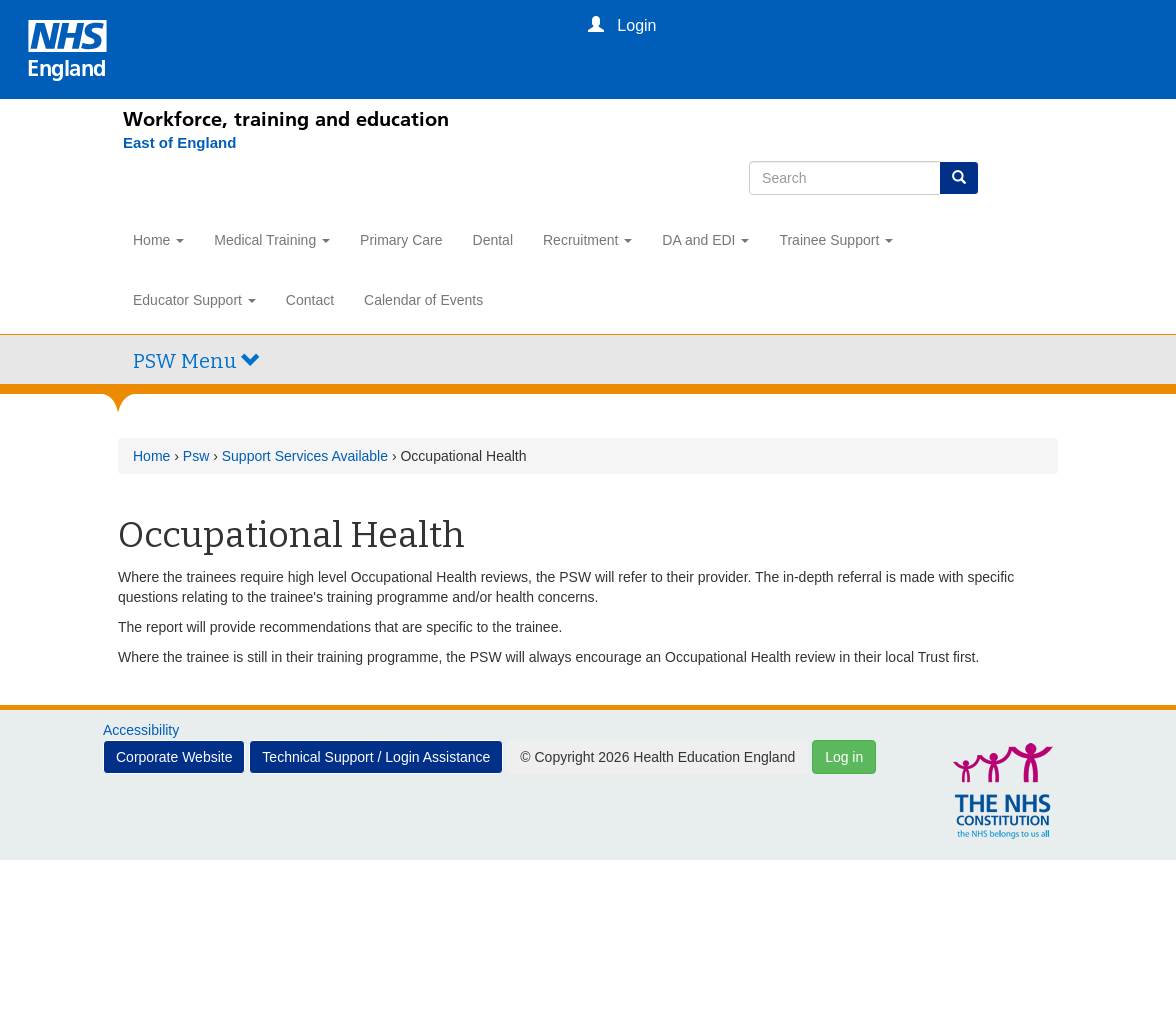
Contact (310, 300)
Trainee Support (836, 240)
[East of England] (169, 143)
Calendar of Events (423, 300)
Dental (493, 240)
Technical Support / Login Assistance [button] (376, 757)
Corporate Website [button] (174, 757)
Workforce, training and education (286, 119)
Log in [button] (844, 757)
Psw (196, 456)
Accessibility (141, 730)
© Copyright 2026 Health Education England (657, 757)
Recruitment (587, 240)
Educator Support (194, 300)
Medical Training (272, 240)
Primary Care (401, 240)
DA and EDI (705, 240)
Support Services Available (305, 456)
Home (158, 240)
